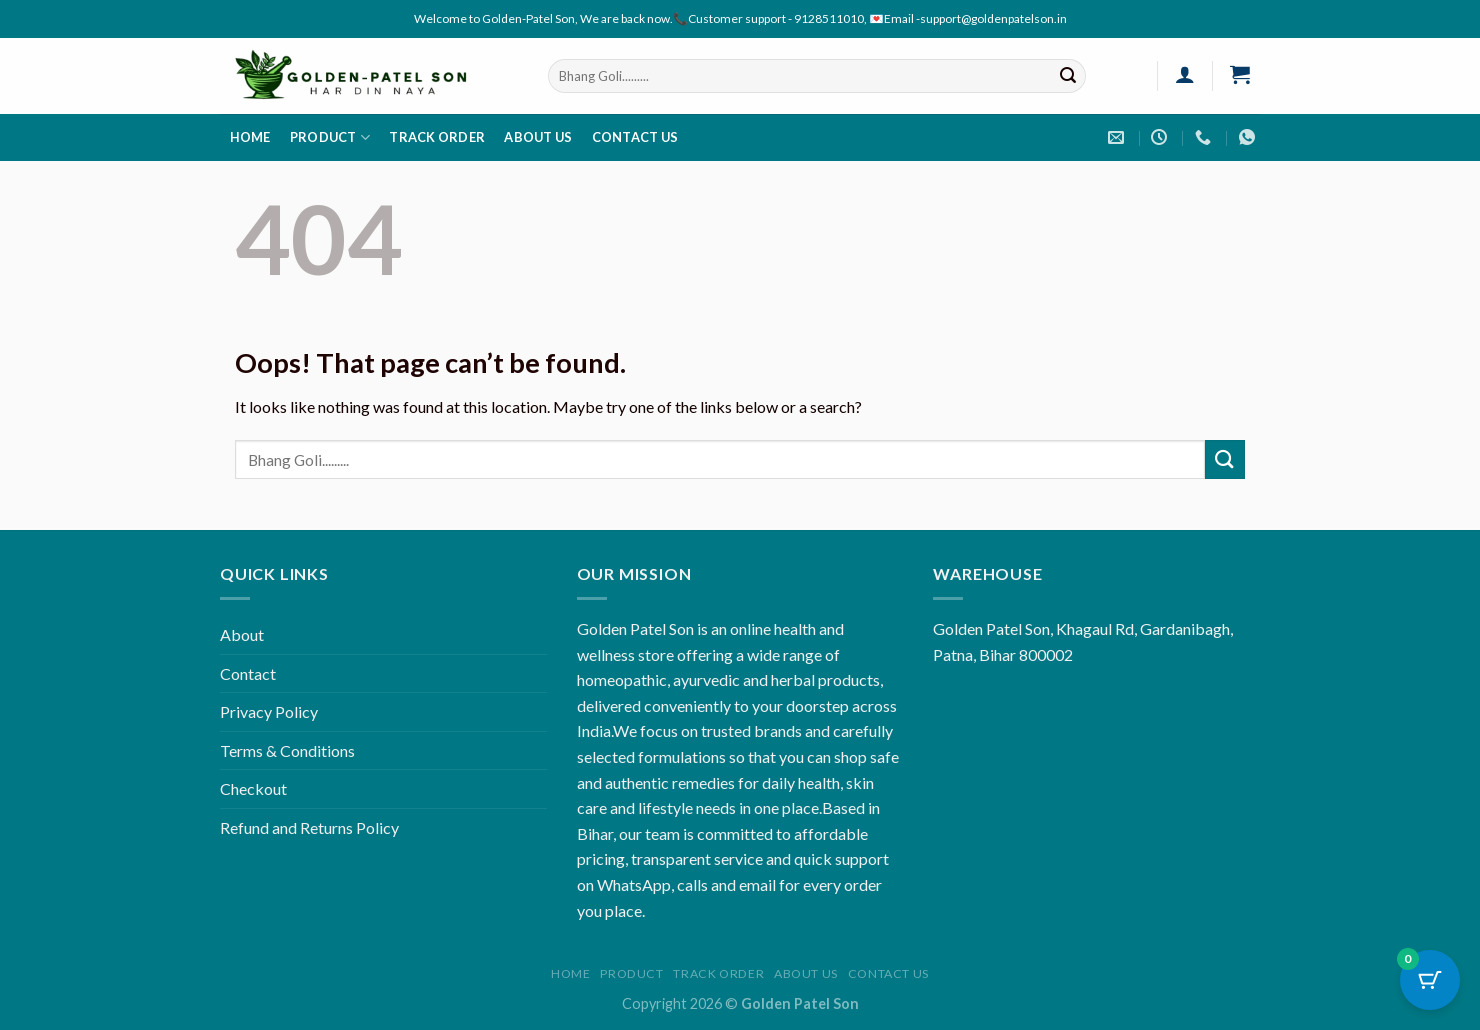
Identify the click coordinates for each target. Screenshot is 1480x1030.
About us (538, 137)
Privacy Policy (269, 711)
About (242, 634)
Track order (437, 137)
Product (330, 137)
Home (250, 137)
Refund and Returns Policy (309, 827)
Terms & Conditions (287, 750)
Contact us (635, 137)
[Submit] (1068, 76)
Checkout (253, 788)
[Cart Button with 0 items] (1430, 980)
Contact (248, 673)
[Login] (1184, 74)
